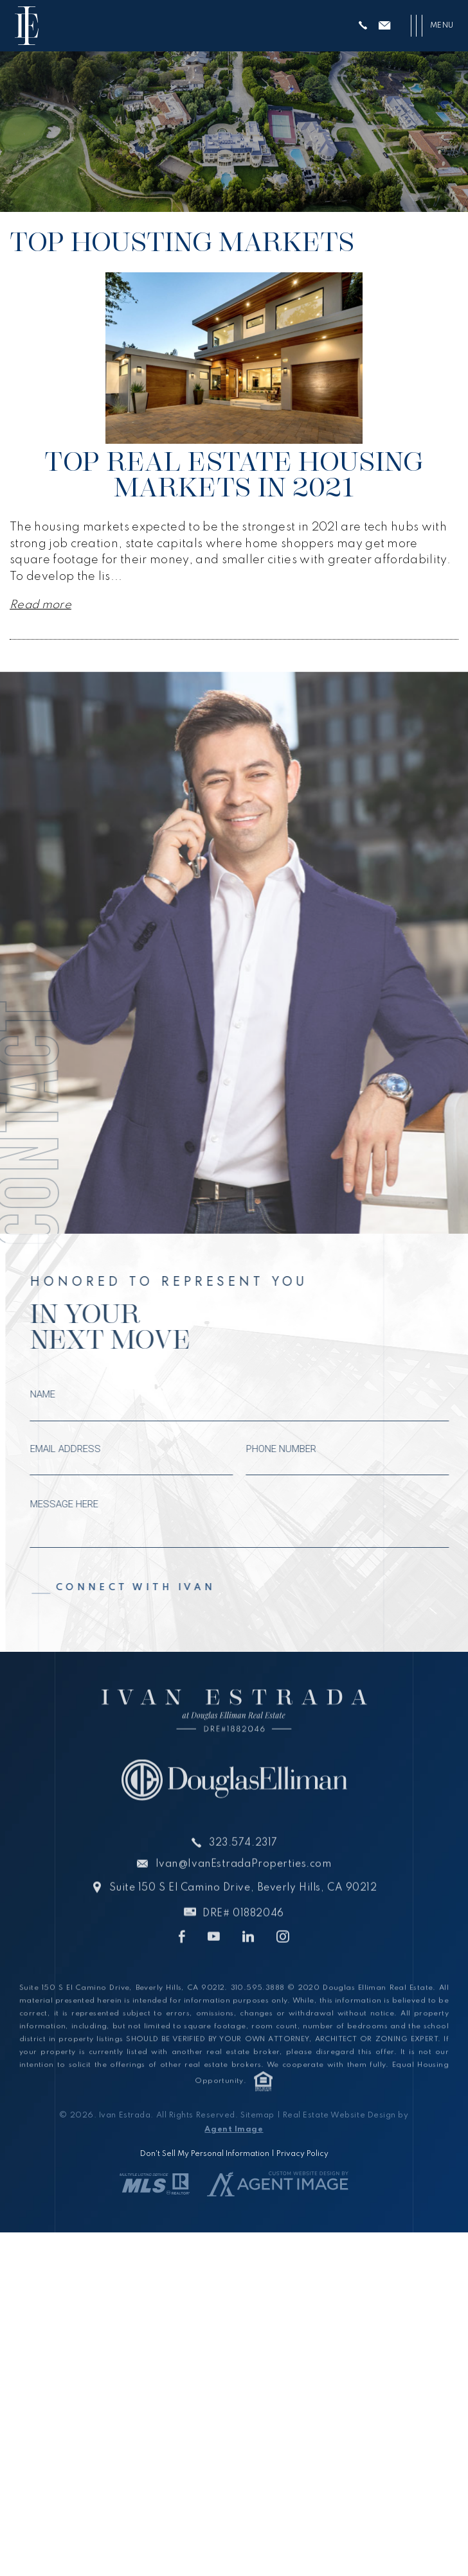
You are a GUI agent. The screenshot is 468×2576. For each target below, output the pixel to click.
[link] (27, 25)
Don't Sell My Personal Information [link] (204, 2154)
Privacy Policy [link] (302, 2154)
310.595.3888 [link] (258, 2011)
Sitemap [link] (257, 2115)
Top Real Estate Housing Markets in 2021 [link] (233, 474)
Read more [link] (40, 605)
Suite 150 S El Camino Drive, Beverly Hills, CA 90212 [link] (243, 1910)
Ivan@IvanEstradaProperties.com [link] (244, 1886)
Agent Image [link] (233, 2130)
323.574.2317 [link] (243, 1864)
